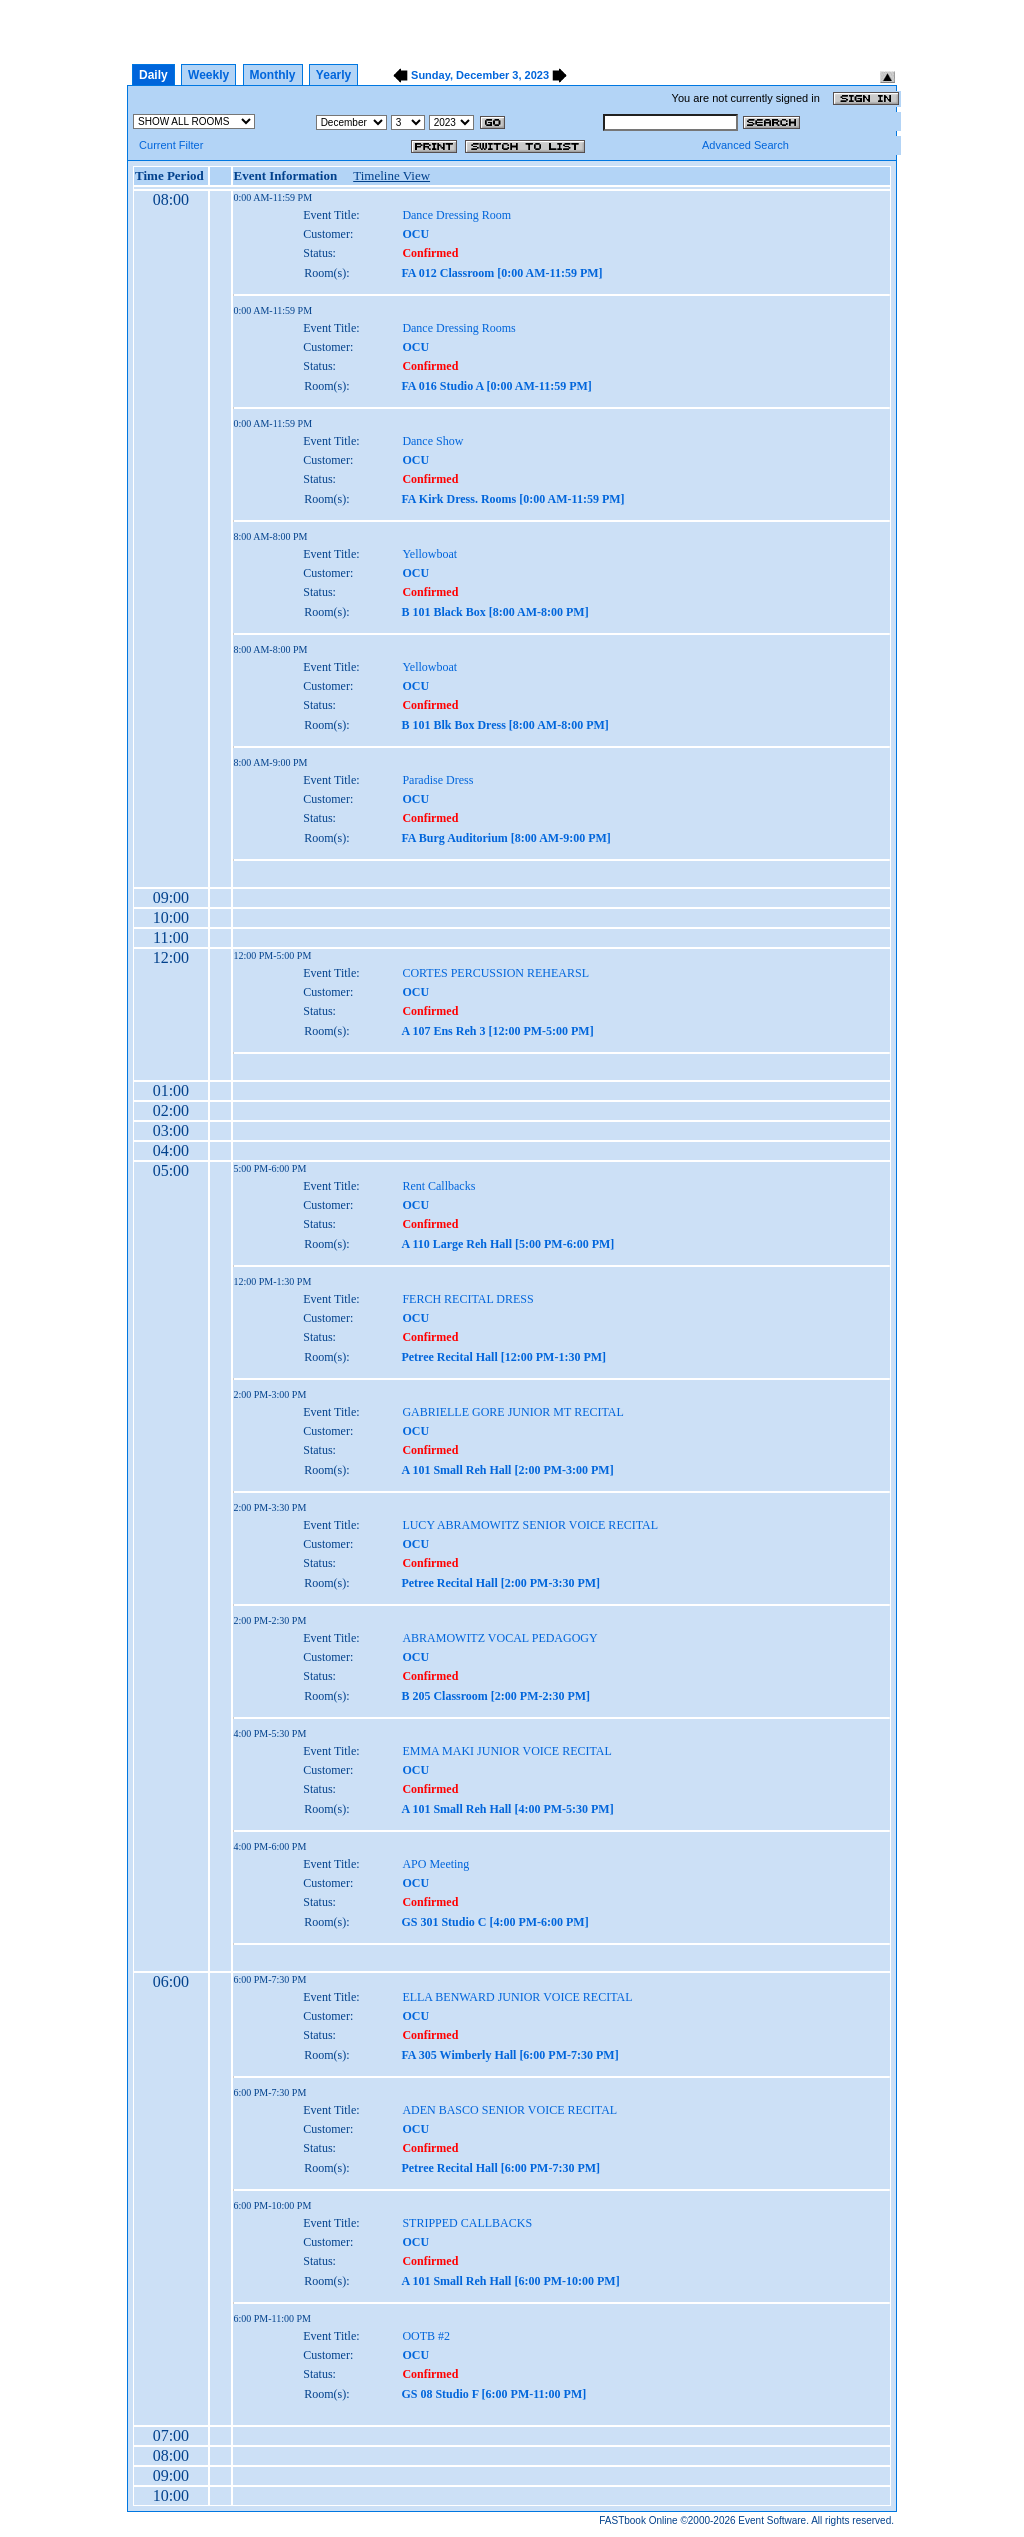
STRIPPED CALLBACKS (467, 2223)
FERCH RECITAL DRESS (467, 1299)
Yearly (333, 75)
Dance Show (432, 441)
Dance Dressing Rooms (458, 328)
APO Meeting (435, 1864)
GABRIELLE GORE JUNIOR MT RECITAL (512, 1412)
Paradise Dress (437, 780)
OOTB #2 (426, 2336)
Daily (153, 75)
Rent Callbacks (438, 1186)
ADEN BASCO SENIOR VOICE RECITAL (509, 2110)
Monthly (273, 75)
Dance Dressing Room (456, 215)
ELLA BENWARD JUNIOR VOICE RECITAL (517, 1997)
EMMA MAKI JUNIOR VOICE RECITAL (506, 1751)
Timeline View (391, 175)
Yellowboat (429, 554)
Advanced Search (745, 145)
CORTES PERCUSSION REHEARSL (495, 973)
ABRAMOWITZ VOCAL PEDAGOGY (499, 1638)
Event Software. (773, 2520)
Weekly (208, 75)
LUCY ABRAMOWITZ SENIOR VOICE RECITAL (530, 1525)
